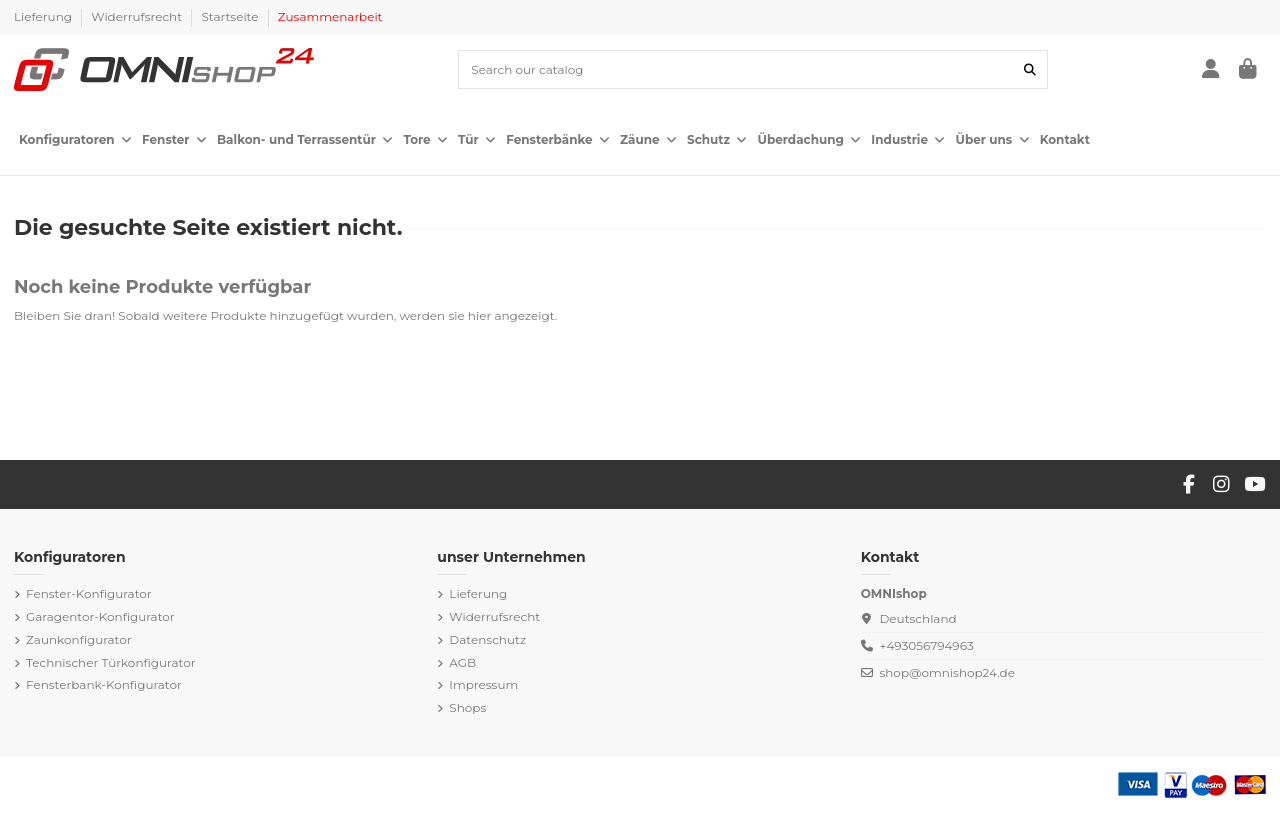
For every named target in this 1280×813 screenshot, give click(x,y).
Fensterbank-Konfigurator (104, 684)
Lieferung (44, 16)
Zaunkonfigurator (79, 639)
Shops (467, 707)
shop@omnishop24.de (947, 672)
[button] (75, 140)
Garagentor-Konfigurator (100, 616)
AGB (462, 662)
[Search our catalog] (1030, 69)
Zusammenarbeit (330, 16)
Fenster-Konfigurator (89, 593)
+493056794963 (926, 645)
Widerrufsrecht (138, 16)
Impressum (483, 684)
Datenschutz (487, 639)
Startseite (231, 16)
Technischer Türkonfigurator (110, 662)
